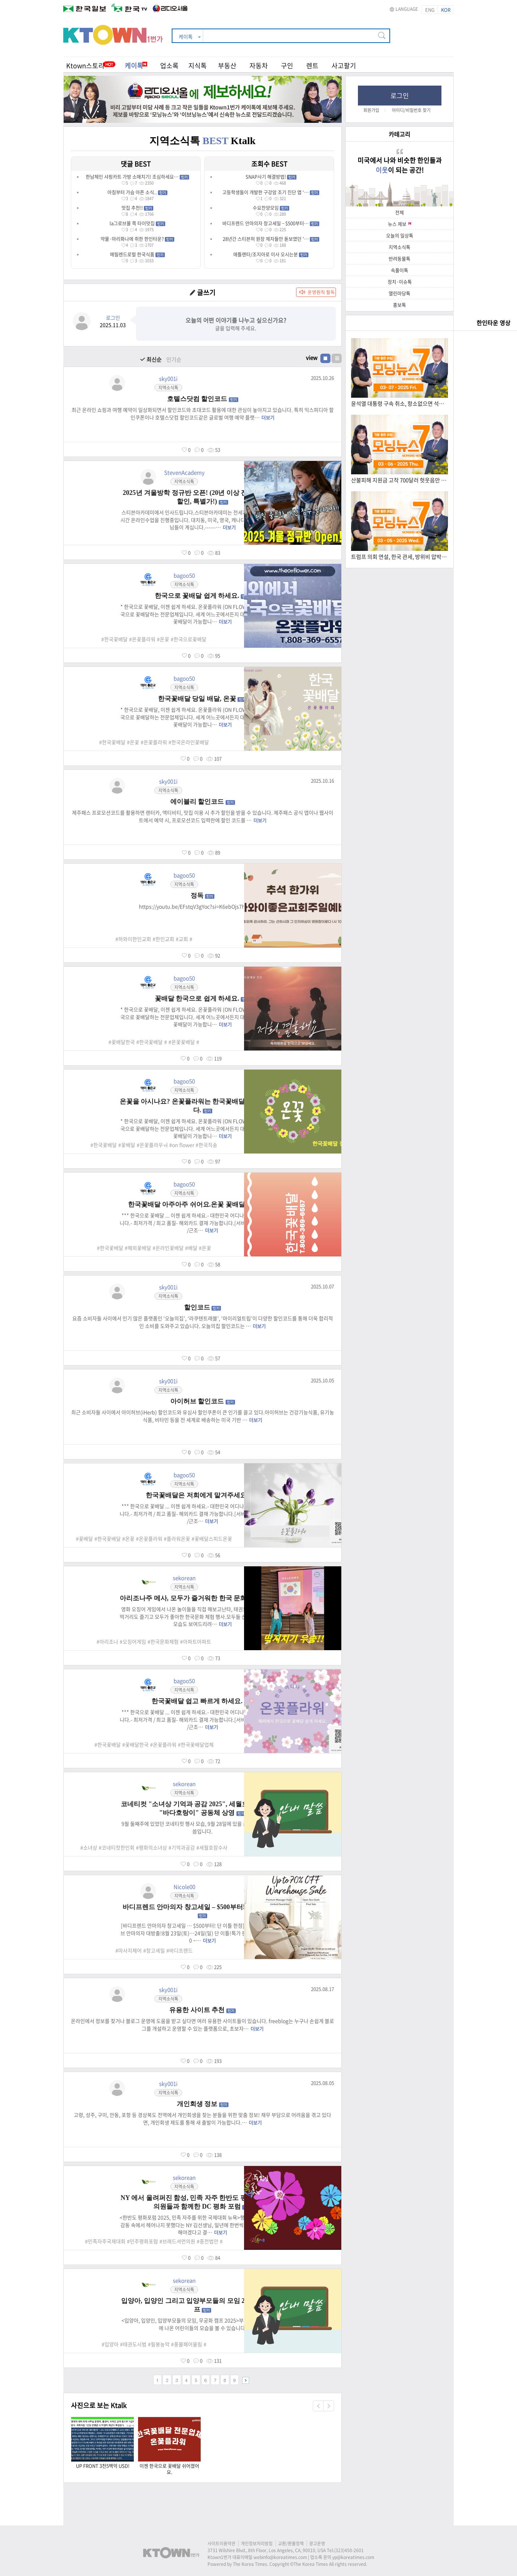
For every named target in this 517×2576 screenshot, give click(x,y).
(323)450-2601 (349, 2550)
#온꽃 (163, 639)
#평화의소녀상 (151, 1847)
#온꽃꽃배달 (181, 1041)
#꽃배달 (126, 1144)
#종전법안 (207, 2241)
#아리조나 (107, 1641)
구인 (287, 65)
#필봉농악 (159, 2344)
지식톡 (197, 65)
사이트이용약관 (221, 2543)
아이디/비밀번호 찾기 (411, 110)
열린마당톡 (399, 293)
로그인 (399, 95)
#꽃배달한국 (121, 1041)
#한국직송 (206, 1144)
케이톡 (136, 65)
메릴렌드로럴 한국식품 (137, 254)
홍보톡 (399, 304)
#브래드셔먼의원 (177, 2241)
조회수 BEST (269, 164)
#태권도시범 (133, 2344)
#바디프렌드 (179, 1950)
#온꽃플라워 (142, 639)
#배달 (191, 1247)
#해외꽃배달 (138, 1247)
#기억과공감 (181, 1847)
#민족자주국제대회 (105, 2241)
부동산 (227, 65)
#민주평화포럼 (142, 2241)
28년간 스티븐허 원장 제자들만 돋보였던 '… (271, 238)
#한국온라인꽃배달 (188, 742)
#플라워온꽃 (177, 1538)
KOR (445, 9)
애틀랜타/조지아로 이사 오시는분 (270, 254)
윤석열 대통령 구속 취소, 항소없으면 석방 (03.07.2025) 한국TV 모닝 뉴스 (399, 403)
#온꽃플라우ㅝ (152, 1144)
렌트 (312, 65)
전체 (399, 212)
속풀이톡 (399, 270)
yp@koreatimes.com (353, 2557)
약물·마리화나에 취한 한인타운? (137, 238)
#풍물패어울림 (186, 2344)
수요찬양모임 (271, 207)
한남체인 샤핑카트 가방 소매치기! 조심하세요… (137, 176)
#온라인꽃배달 (168, 1247)
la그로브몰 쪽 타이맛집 (137, 223)
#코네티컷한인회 (116, 1847)
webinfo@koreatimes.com (280, 2557)
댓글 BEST (136, 164)
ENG (430, 9)
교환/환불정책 (291, 2543)
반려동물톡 (399, 258)
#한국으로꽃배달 (188, 639)
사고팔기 (344, 65)
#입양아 (110, 2344)
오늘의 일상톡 (399, 235)
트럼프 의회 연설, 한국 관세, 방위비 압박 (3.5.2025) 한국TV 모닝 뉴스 (399, 557)
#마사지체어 (128, 1950)
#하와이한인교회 (133, 938)
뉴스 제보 (399, 223)
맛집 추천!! (137, 207)
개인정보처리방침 (257, 2543)
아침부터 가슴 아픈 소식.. (137, 192)
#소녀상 (88, 1847)
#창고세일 (154, 1950)
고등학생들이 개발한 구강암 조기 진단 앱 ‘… (270, 192)
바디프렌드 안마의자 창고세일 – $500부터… (271, 223)
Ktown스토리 (85, 65)
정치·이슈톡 (400, 281)
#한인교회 (163, 938)
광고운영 (317, 2543)
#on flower (181, 1144)
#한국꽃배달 (114, 639)
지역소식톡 (399, 246)
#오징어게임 (133, 1641)
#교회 (182, 938)
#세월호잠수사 (211, 1847)
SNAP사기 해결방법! (270, 176)
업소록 (169, 65)
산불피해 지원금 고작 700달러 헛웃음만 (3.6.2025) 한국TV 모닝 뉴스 (399, 480)
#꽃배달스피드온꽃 (212, 1538)
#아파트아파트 (195, 1641)
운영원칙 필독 (321, 292)
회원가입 (371, 110)
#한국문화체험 (163, 1641)
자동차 (258, 65)
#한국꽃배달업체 (196, 1744)
